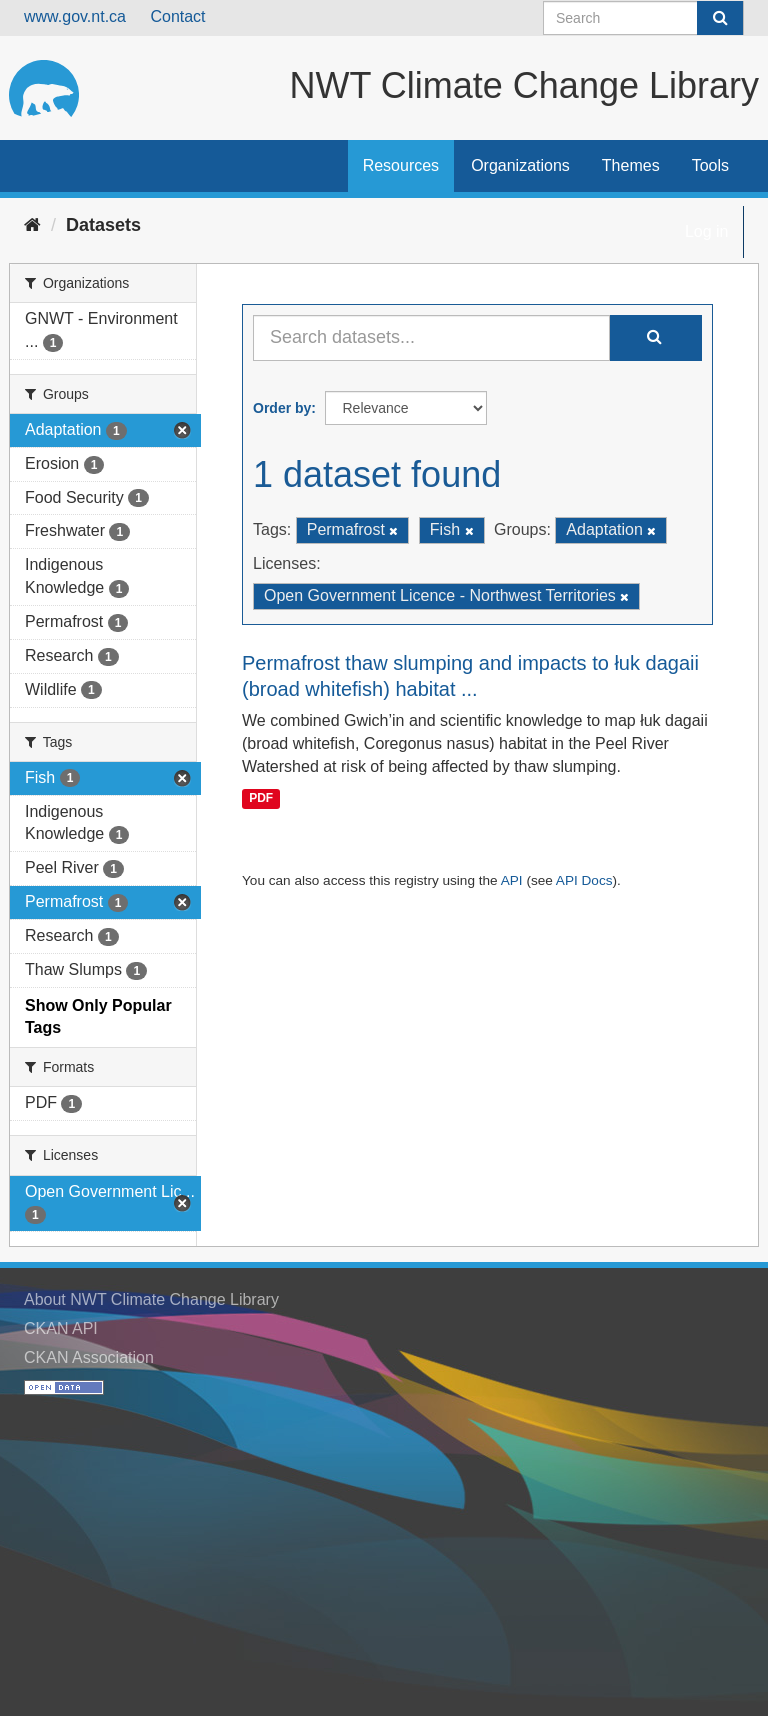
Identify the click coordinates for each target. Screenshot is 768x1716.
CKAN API (61, 1328)
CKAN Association (89, 1357)
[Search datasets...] (431, 338)
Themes (631, 165)
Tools (710, 165)
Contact (177, 16)
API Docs (584, 880)
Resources (401, 165)
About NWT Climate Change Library (151, 1299)
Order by (282, 408)
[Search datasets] (643, 18)
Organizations (520, 165)
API (512, 880)
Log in (707, 231)
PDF (261, 798)
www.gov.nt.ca (75, 16)
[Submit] (720, 18)
